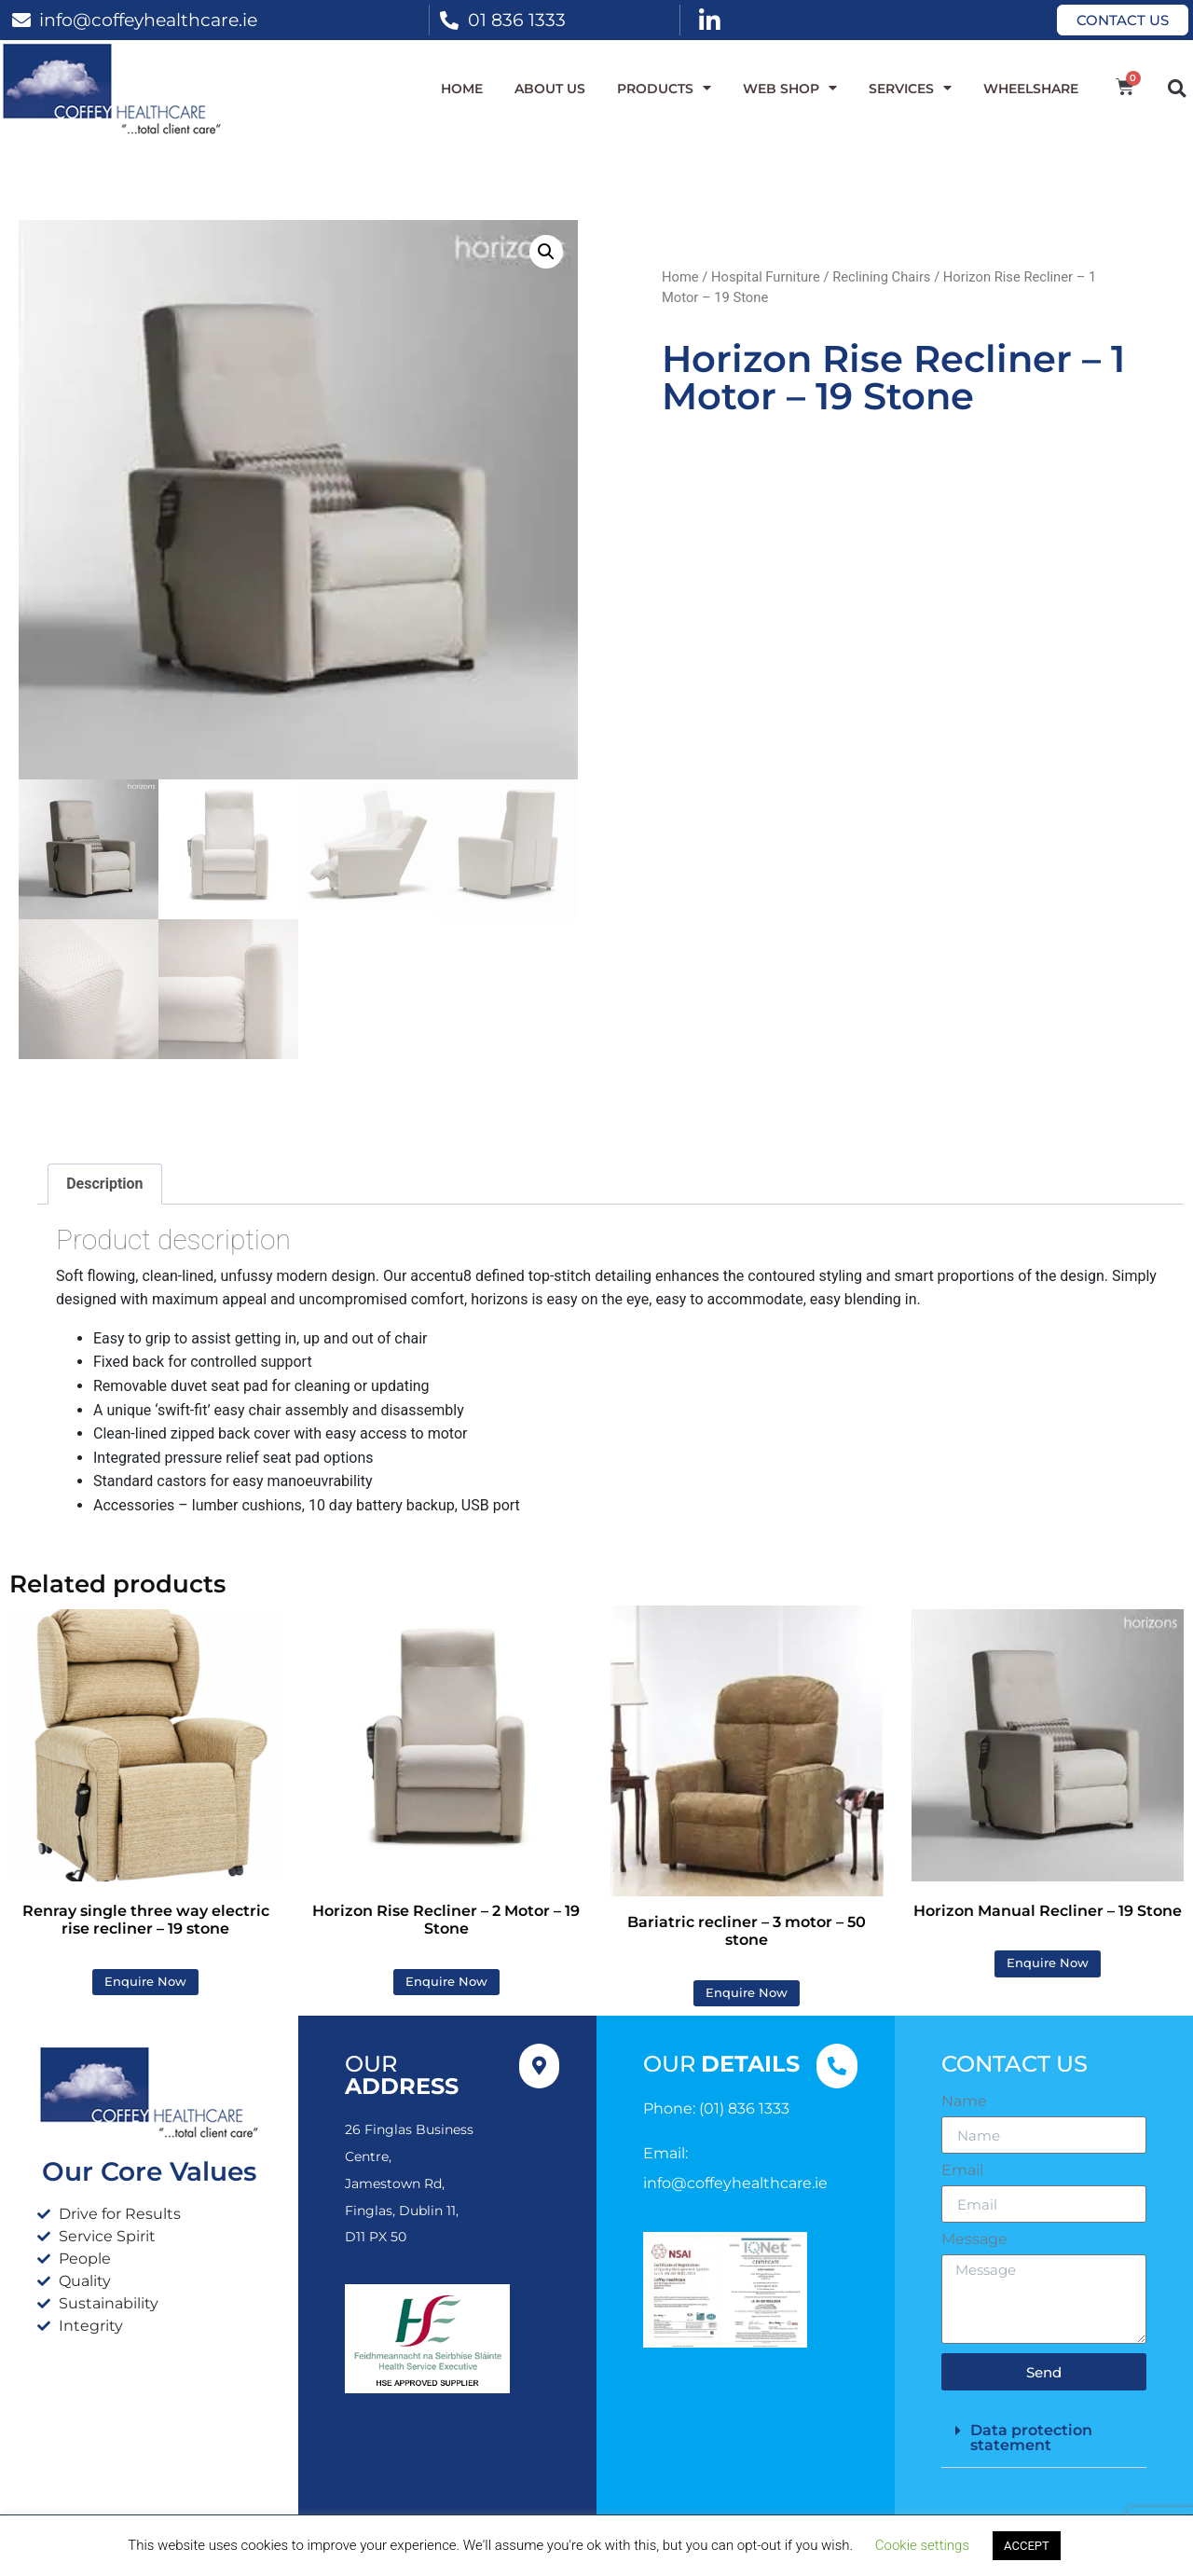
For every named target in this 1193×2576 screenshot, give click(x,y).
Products (664, 88)
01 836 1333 (517, 19)
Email (962, 2170)
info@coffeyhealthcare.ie (148, 19)
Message (974, 2239)
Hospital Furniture (765, 277)
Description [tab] (104, 1183)
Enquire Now (145, 1982)
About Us (549, 88)
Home (462, 88)
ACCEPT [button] (1026, 2546)
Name (964, 2101)
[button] (1176, 88)
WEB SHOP (790, 88)
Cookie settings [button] (922, 2545)
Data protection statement (1031, 2437)
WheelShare (1030, 88)
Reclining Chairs (881, 277)
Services (910, 88)
